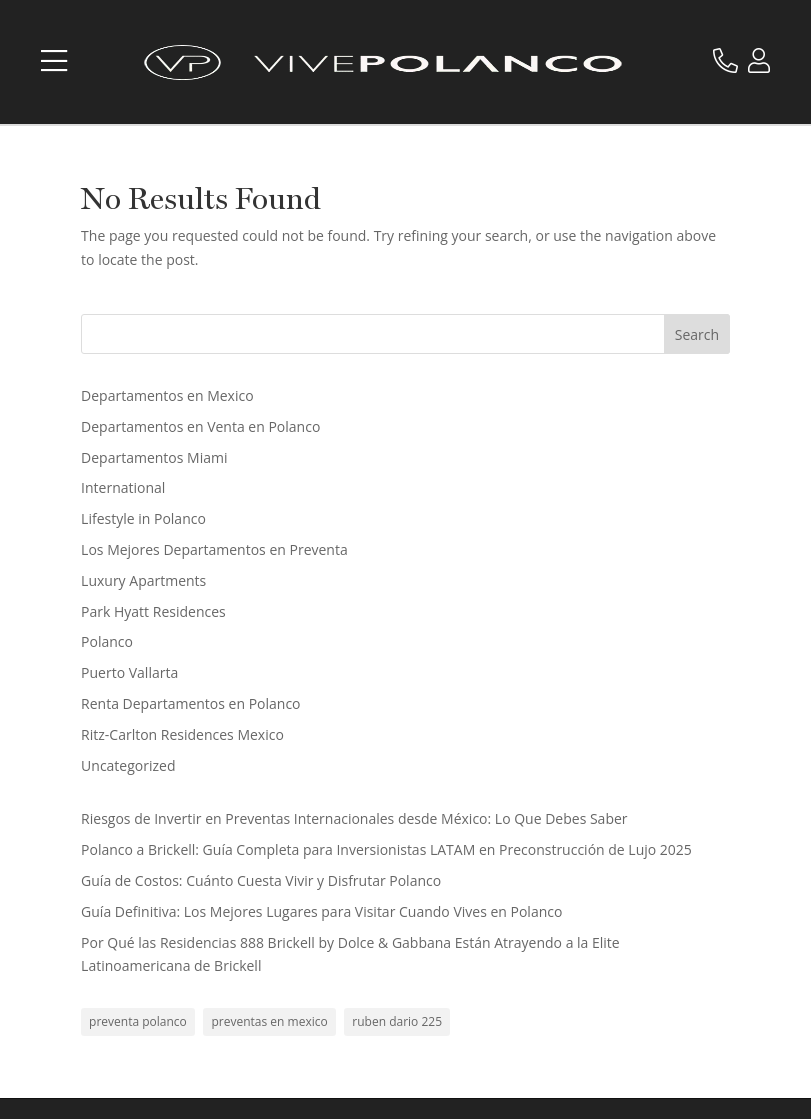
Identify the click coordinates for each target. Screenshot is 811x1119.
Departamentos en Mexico (167, 395)
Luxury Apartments (143, 580)
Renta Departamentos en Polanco (190, 703)
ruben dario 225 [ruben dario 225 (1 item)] (397, 1021)
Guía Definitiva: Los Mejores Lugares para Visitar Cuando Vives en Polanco (321, 911)
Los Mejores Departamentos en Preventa (214, 549)
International (123, 487)
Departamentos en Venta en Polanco (200, 426)
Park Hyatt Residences (153, 611)
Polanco (107, 641)
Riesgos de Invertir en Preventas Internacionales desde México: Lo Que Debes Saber (354, 818)
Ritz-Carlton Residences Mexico (182, 734)
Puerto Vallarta (129, 672)
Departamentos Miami (154, 457)
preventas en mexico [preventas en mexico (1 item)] (269, 1021)
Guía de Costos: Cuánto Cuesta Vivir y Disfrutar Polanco (261, 880)
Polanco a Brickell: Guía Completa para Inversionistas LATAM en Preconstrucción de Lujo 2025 (386, 849)
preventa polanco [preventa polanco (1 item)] (138, 1021)
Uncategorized (128, 765)
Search (697, 334)
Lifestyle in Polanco (143, 518)
